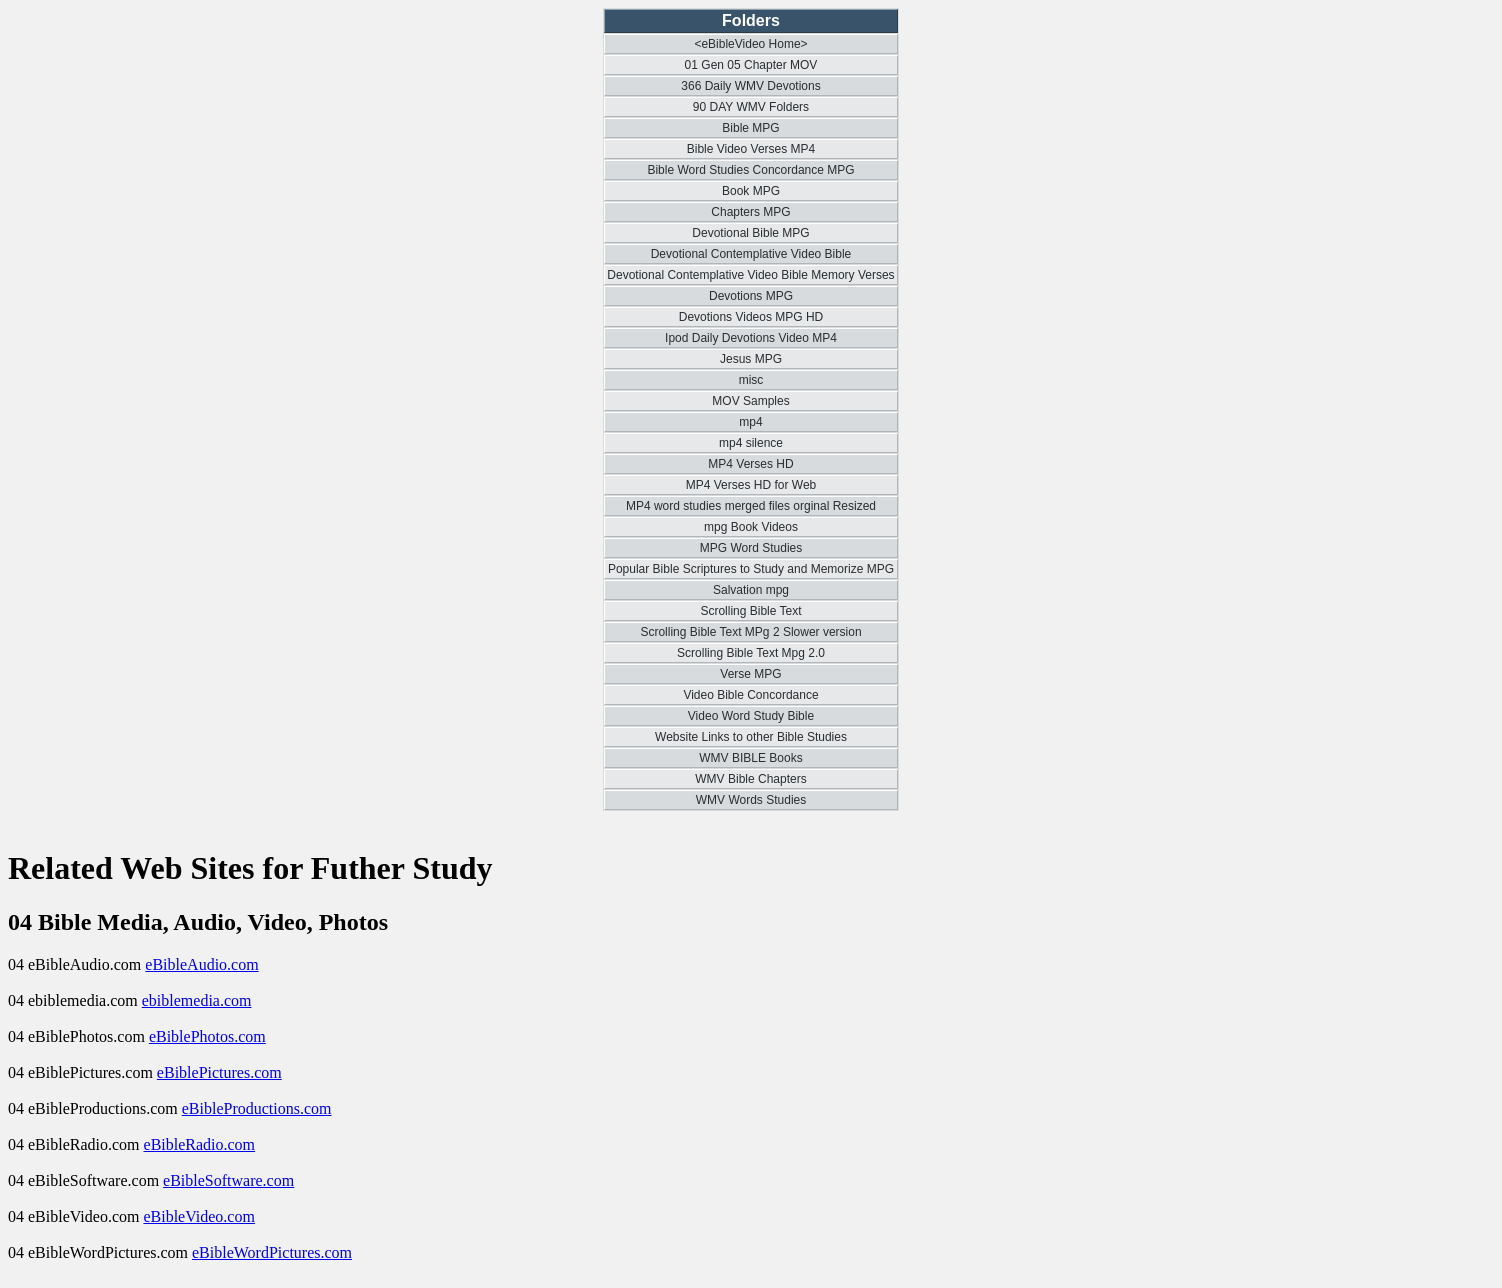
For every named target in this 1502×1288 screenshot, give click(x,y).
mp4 (750, 422)
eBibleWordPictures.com (272, 1252)
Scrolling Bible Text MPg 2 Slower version (750, 632)
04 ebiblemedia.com (75, 1000)
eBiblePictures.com (219, 1072)
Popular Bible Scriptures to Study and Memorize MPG (751, 569)
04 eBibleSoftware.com (85, 1180)
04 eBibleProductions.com (95, 1108)
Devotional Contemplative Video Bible (751, 254)
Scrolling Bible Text (750, 611)
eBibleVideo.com (198, 1216)
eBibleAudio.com (201, 964)
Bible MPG (750, 128)
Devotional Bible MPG (750, 233)
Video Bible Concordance (750, 695)
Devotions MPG (751, 296)
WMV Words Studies (751, 800)
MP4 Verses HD (750, 464)
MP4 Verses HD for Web (751, 485)
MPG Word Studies (751, 548)
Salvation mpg (751, 590)
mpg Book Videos (751, 527)
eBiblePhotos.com (207, 1036)
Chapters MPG (750, 212)
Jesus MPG (751, 359)
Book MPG (751, 191)
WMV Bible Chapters (750, 779)
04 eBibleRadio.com (76, 1144)
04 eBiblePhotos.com (78, 1036)
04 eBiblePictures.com (82, 1072)
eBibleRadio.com (200, 1144)
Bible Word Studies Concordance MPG (750, 170)
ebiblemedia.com (197, 1000)
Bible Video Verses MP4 (751, 149)
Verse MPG (750, 674)
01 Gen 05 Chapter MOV (751, 65)
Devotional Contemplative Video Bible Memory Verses (750, 275)
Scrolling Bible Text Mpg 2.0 (751, 653)
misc (751, 380)
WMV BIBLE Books (750, 758)
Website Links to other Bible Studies (751, 737)
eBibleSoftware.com (228, 1180)
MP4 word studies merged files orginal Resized (751, 506)
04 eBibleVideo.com (75, 1216)
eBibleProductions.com (257, 1108)
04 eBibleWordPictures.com (100, 1252)
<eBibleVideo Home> (750, 44)
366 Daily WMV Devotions (750, 86)
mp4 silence (751, 443)
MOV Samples (750, 401)
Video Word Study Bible (751, 716)
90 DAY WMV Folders (751, 107)
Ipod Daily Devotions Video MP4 (751, 338)
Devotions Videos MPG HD (751, 317)
